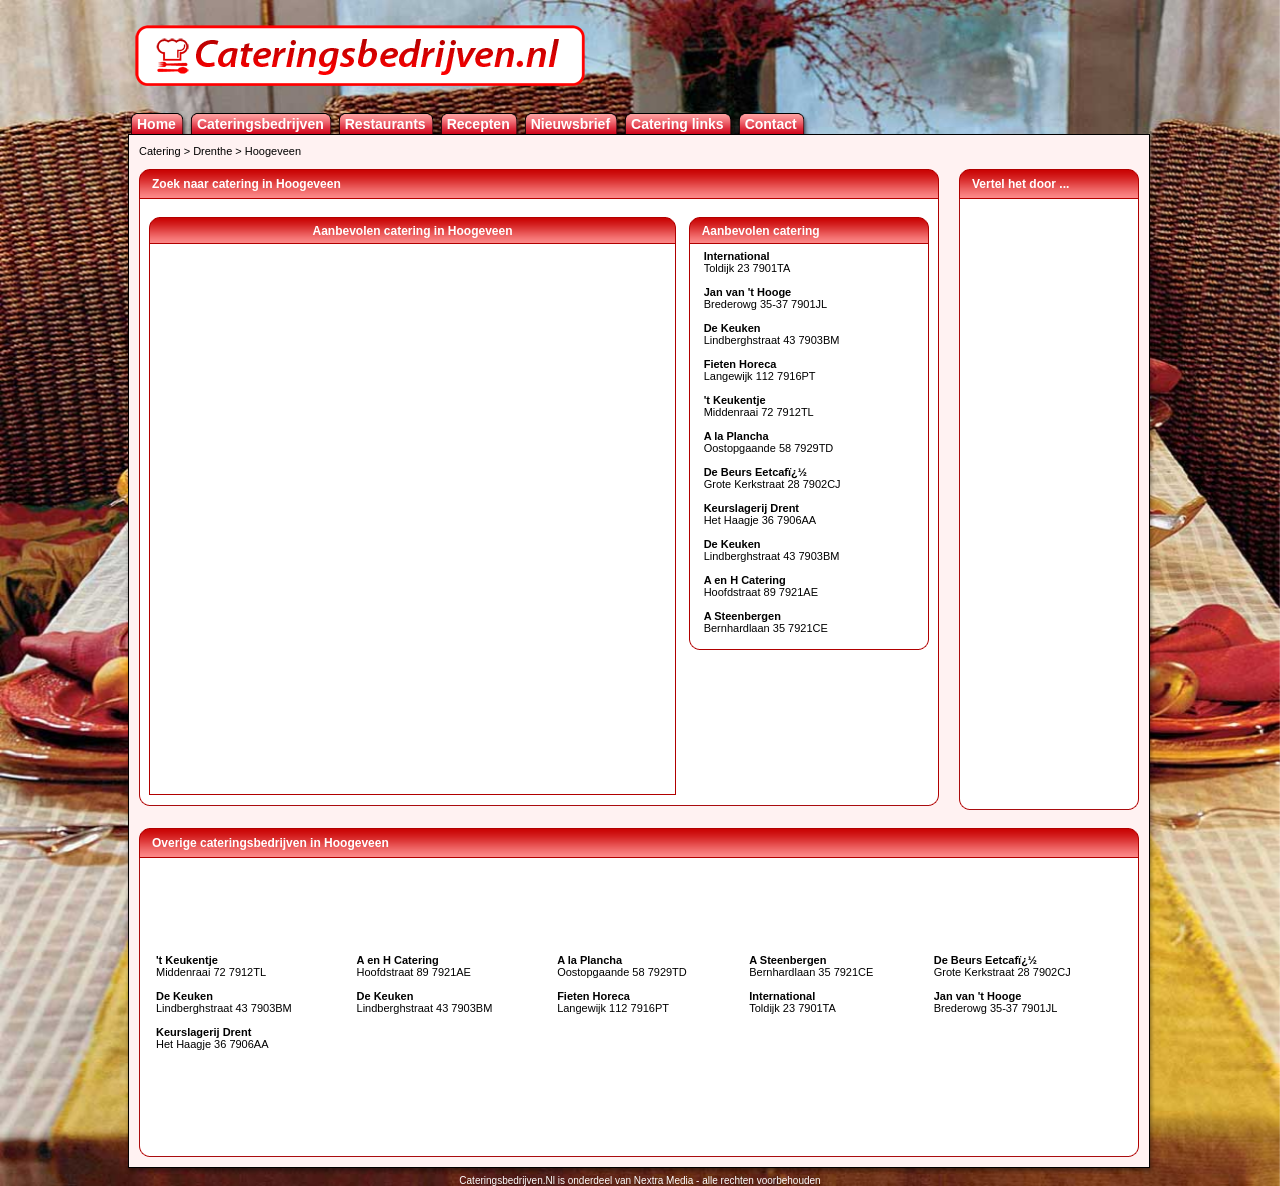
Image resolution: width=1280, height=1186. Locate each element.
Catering (160, 151)
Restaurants (385, 124)
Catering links (677, 124)
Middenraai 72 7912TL (759, 406)
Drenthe (212, 151)
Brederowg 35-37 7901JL (766, 298)
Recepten (478, 124)
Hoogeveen (273, 151)
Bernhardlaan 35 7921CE (766, 622)
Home (156, 124)
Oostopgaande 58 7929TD (769, 442)
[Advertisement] (1049, 499)
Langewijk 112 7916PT (760, 370)
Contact (771, 124)
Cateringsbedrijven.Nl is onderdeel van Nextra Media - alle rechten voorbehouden (639, 1180)
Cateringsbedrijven (260, 124)
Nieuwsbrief (570, 124)
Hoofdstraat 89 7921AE (761, 586)
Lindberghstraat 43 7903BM (772, 334)
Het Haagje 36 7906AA (760, 514)
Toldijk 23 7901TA (747, 262)
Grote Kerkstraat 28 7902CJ (772, 478)
